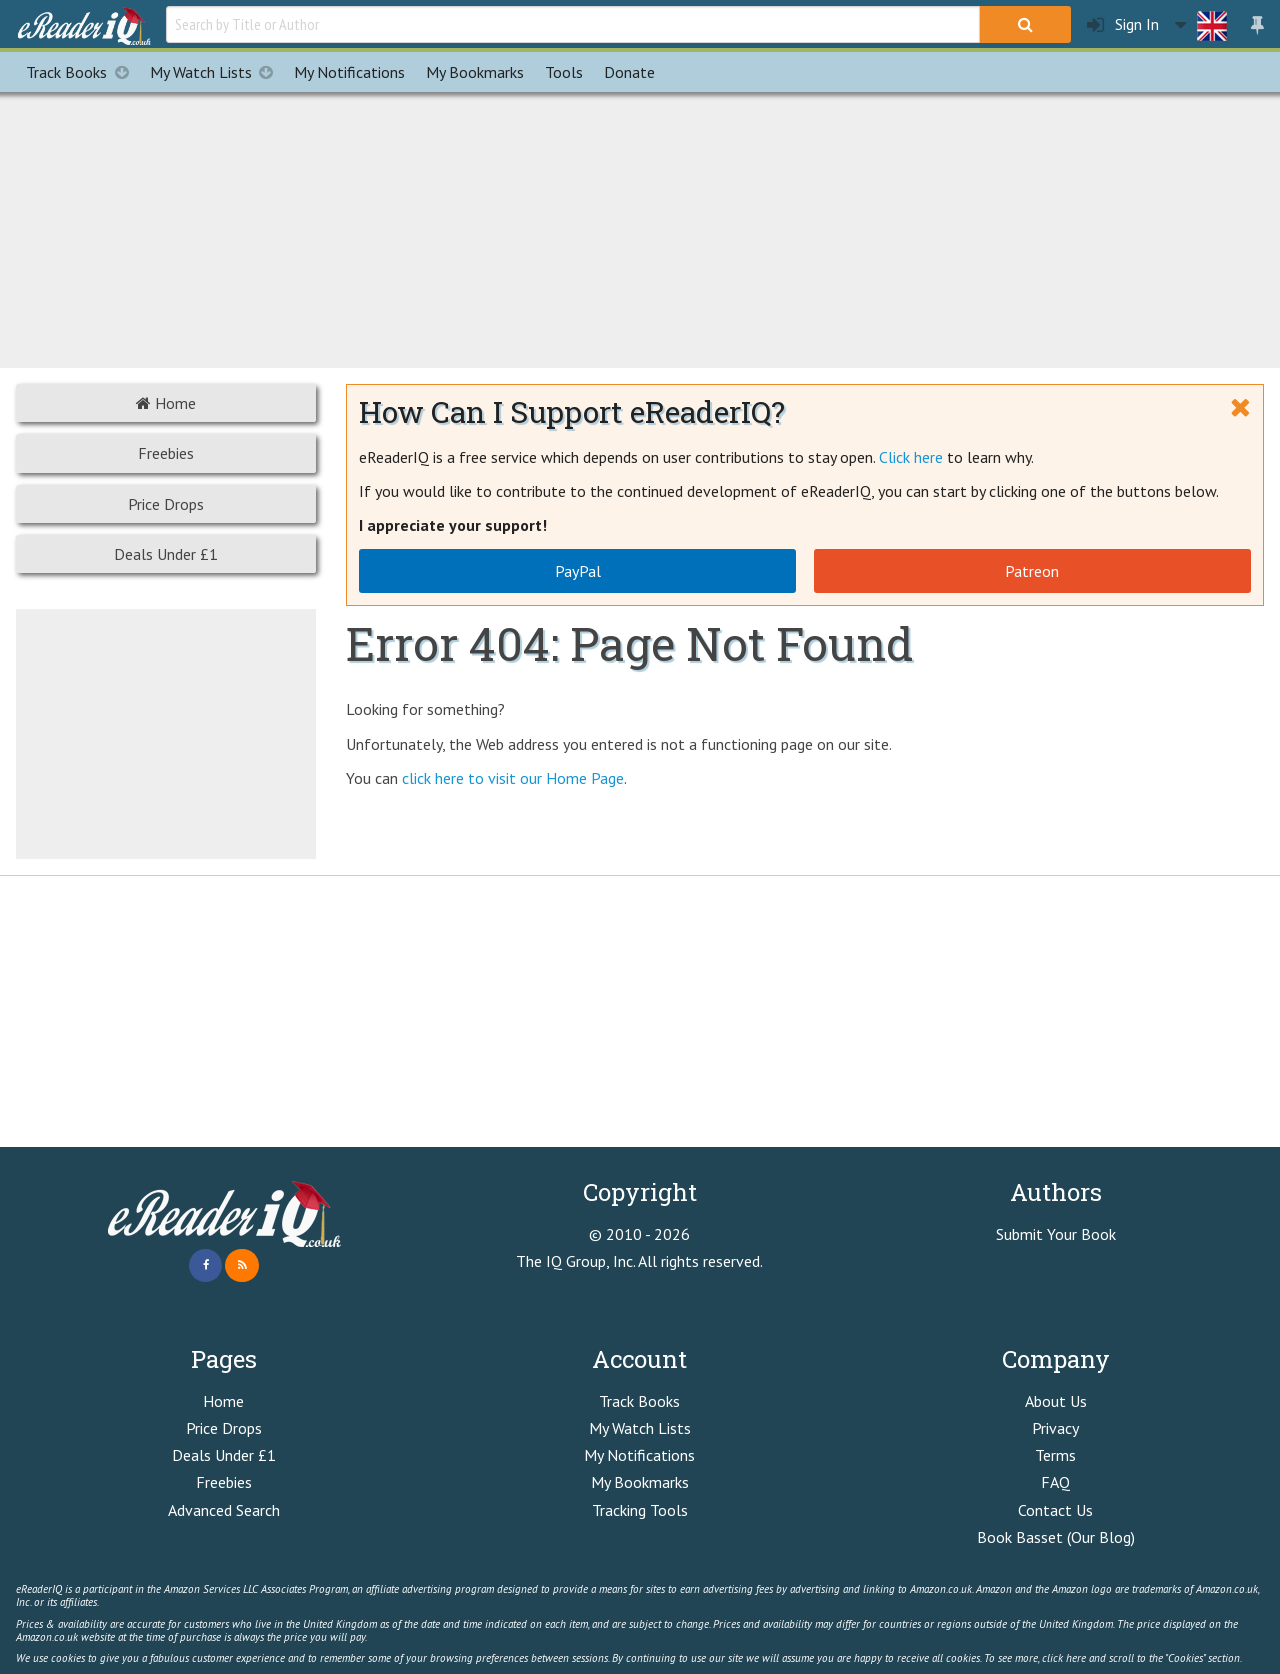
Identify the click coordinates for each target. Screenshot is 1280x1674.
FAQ (1055, 1482)
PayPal (578, 571)
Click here (911, 457)
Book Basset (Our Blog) (1056, 1537)
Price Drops (166, 504)
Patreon (1032, 571)
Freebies (166, 453)
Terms (1055, 1455)
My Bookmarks (640, 1482)
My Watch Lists (217, 72)
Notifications (349, 72)
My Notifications (639, 1455)
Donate (629, 72)
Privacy (1055, 1428)
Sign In (1123, 24)
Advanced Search (224, 1510)
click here (1064, 1658)
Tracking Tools (640, 1510)
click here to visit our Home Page (513, 778)
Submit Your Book (1056, 1234)
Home (166, 403)
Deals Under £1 (166, 554)
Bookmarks (475, 72)
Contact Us (1055, 1510)
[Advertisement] (640, 227)
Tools (564, 72)
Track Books (82, 72)
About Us (1056, 1401)
